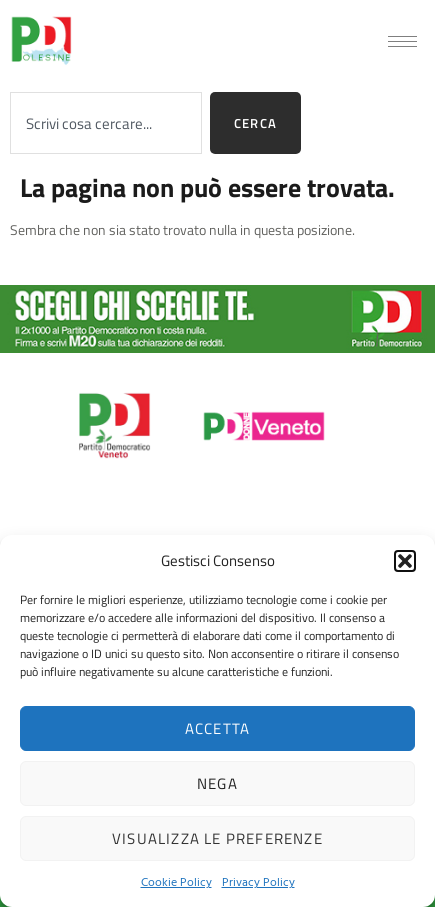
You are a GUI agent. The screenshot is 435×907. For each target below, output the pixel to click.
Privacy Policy (258, 881)
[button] (405, 561)
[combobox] (106, 123)
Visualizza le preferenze (217, 838)
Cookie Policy (176, 881)
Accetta (217, 728)
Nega (217, 783)
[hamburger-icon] (402, 41)
